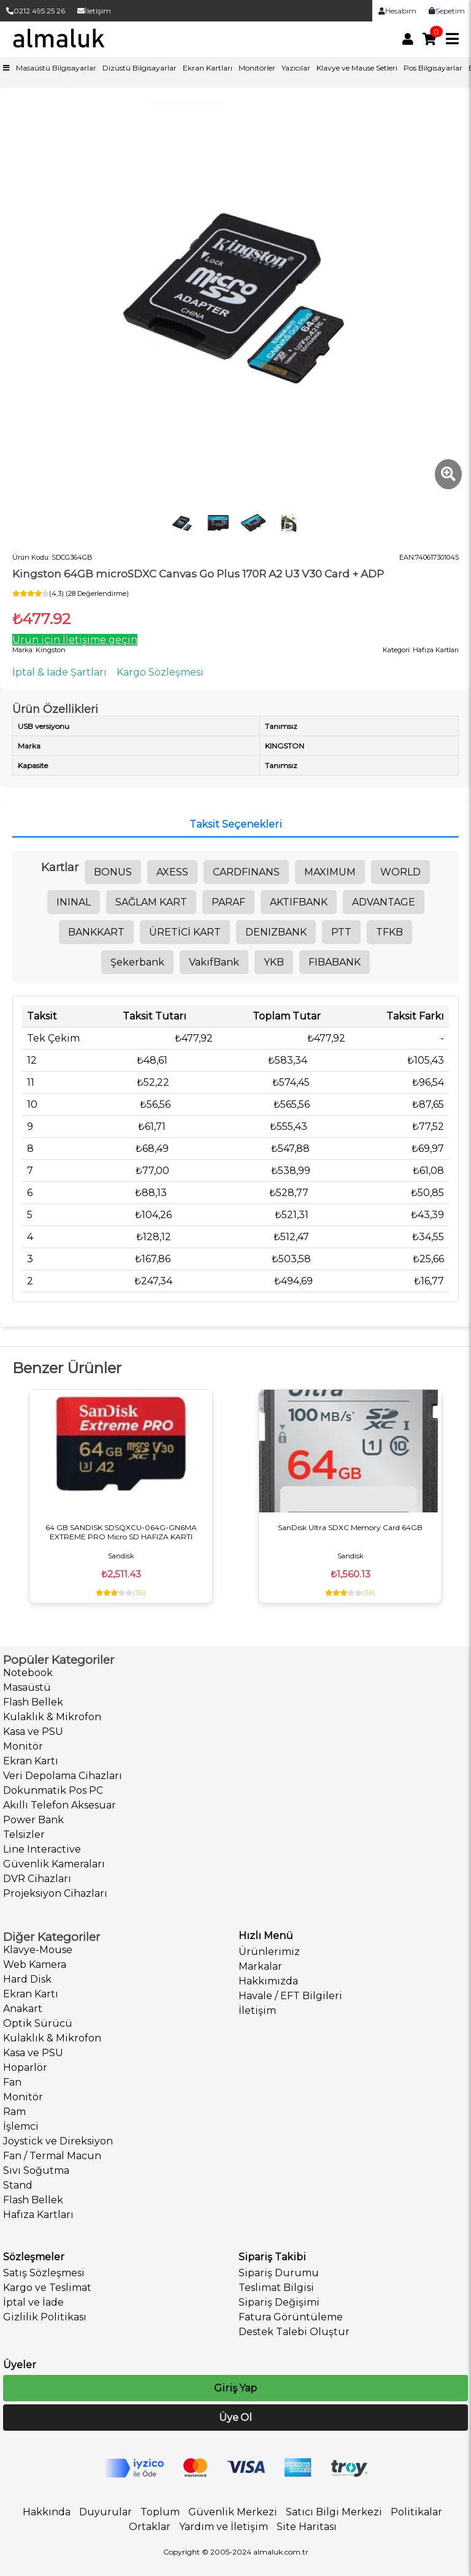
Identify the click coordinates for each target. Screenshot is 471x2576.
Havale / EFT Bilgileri (290, 1996)
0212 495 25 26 (35, 10)
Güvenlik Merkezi (232, 2512)
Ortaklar (149, 2526)
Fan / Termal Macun (52, 2156)
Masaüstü (27, 1687)
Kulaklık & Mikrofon (52, 1717)
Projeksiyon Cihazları (55, 1893)
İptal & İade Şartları (59, 672)
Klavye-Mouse (37, 1950)
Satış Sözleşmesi (44, 2273)
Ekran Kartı (30, 1761)
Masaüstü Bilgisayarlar (56, 67)
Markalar (260, 1966)
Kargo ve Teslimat (47, 2287)
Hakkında (47, 2512)
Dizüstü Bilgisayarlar (139, 67)
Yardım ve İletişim (223, 2526)
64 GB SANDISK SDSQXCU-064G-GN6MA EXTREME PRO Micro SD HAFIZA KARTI (121, 1532)
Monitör (23, 1746)
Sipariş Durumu (279, 2273)
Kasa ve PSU (33, 1731)
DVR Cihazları (37, 1878)
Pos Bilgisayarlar (433, 67)
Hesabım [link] (397, 10)
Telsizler (24, 1834)
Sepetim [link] (447, 10)
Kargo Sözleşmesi (160, 672)
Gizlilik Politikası (44, 2317)
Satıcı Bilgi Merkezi (334, 2512)
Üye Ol (235, 2417)
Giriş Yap (235, 2388)
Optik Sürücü (37, 2023)
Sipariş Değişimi (279, 2302)
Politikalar (416, 2512)
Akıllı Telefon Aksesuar (59, 1805)
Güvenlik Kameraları (54, 1864)
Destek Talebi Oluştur (294, 2332)
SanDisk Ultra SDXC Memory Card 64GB (350, 1527)
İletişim (94, 10)
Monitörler (257, 67)
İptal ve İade (33, 2302)
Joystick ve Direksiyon (58, 2141)
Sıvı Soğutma (36, 2170)
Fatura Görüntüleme (291, 2317)
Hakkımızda (268, 1981)
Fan (12, 2082)
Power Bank (33, 1820)
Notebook (28, 1673)
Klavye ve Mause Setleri (356, 67)
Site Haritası (307, 2526)
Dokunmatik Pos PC (53, 1790)
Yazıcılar (295, 67)
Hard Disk (27, 1979)
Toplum (160, 2512)
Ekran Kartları (207, 67)
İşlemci (21, 2126)
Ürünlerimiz (269, 1951)
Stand (18, 2185)
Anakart (22, 2008)
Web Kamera (34, 1964)
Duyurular (105, 2512)
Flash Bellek (33, 1702)
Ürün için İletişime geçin (74, 640)
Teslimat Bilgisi (276, 2287)
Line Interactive (42, 1849)
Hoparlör (25, 2067)
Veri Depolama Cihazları (62, 1775)
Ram (14, 2111)
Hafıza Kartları (38, 2214)
